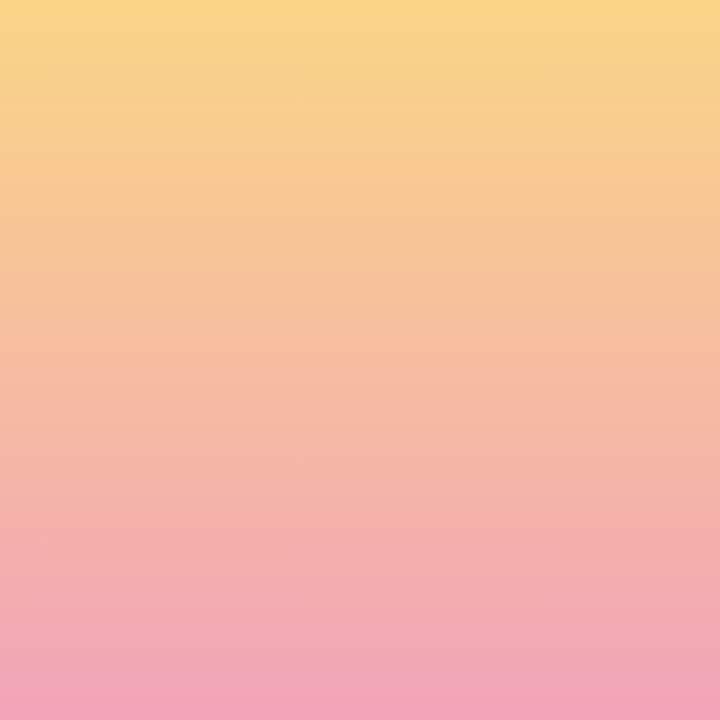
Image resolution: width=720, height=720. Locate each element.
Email (119, 457)
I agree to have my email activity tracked (250, 569)
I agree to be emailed (190, 543)
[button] (465, 34)
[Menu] (590, 35)
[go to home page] (157, 61)
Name (121, 387)
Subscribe (148, 618)
